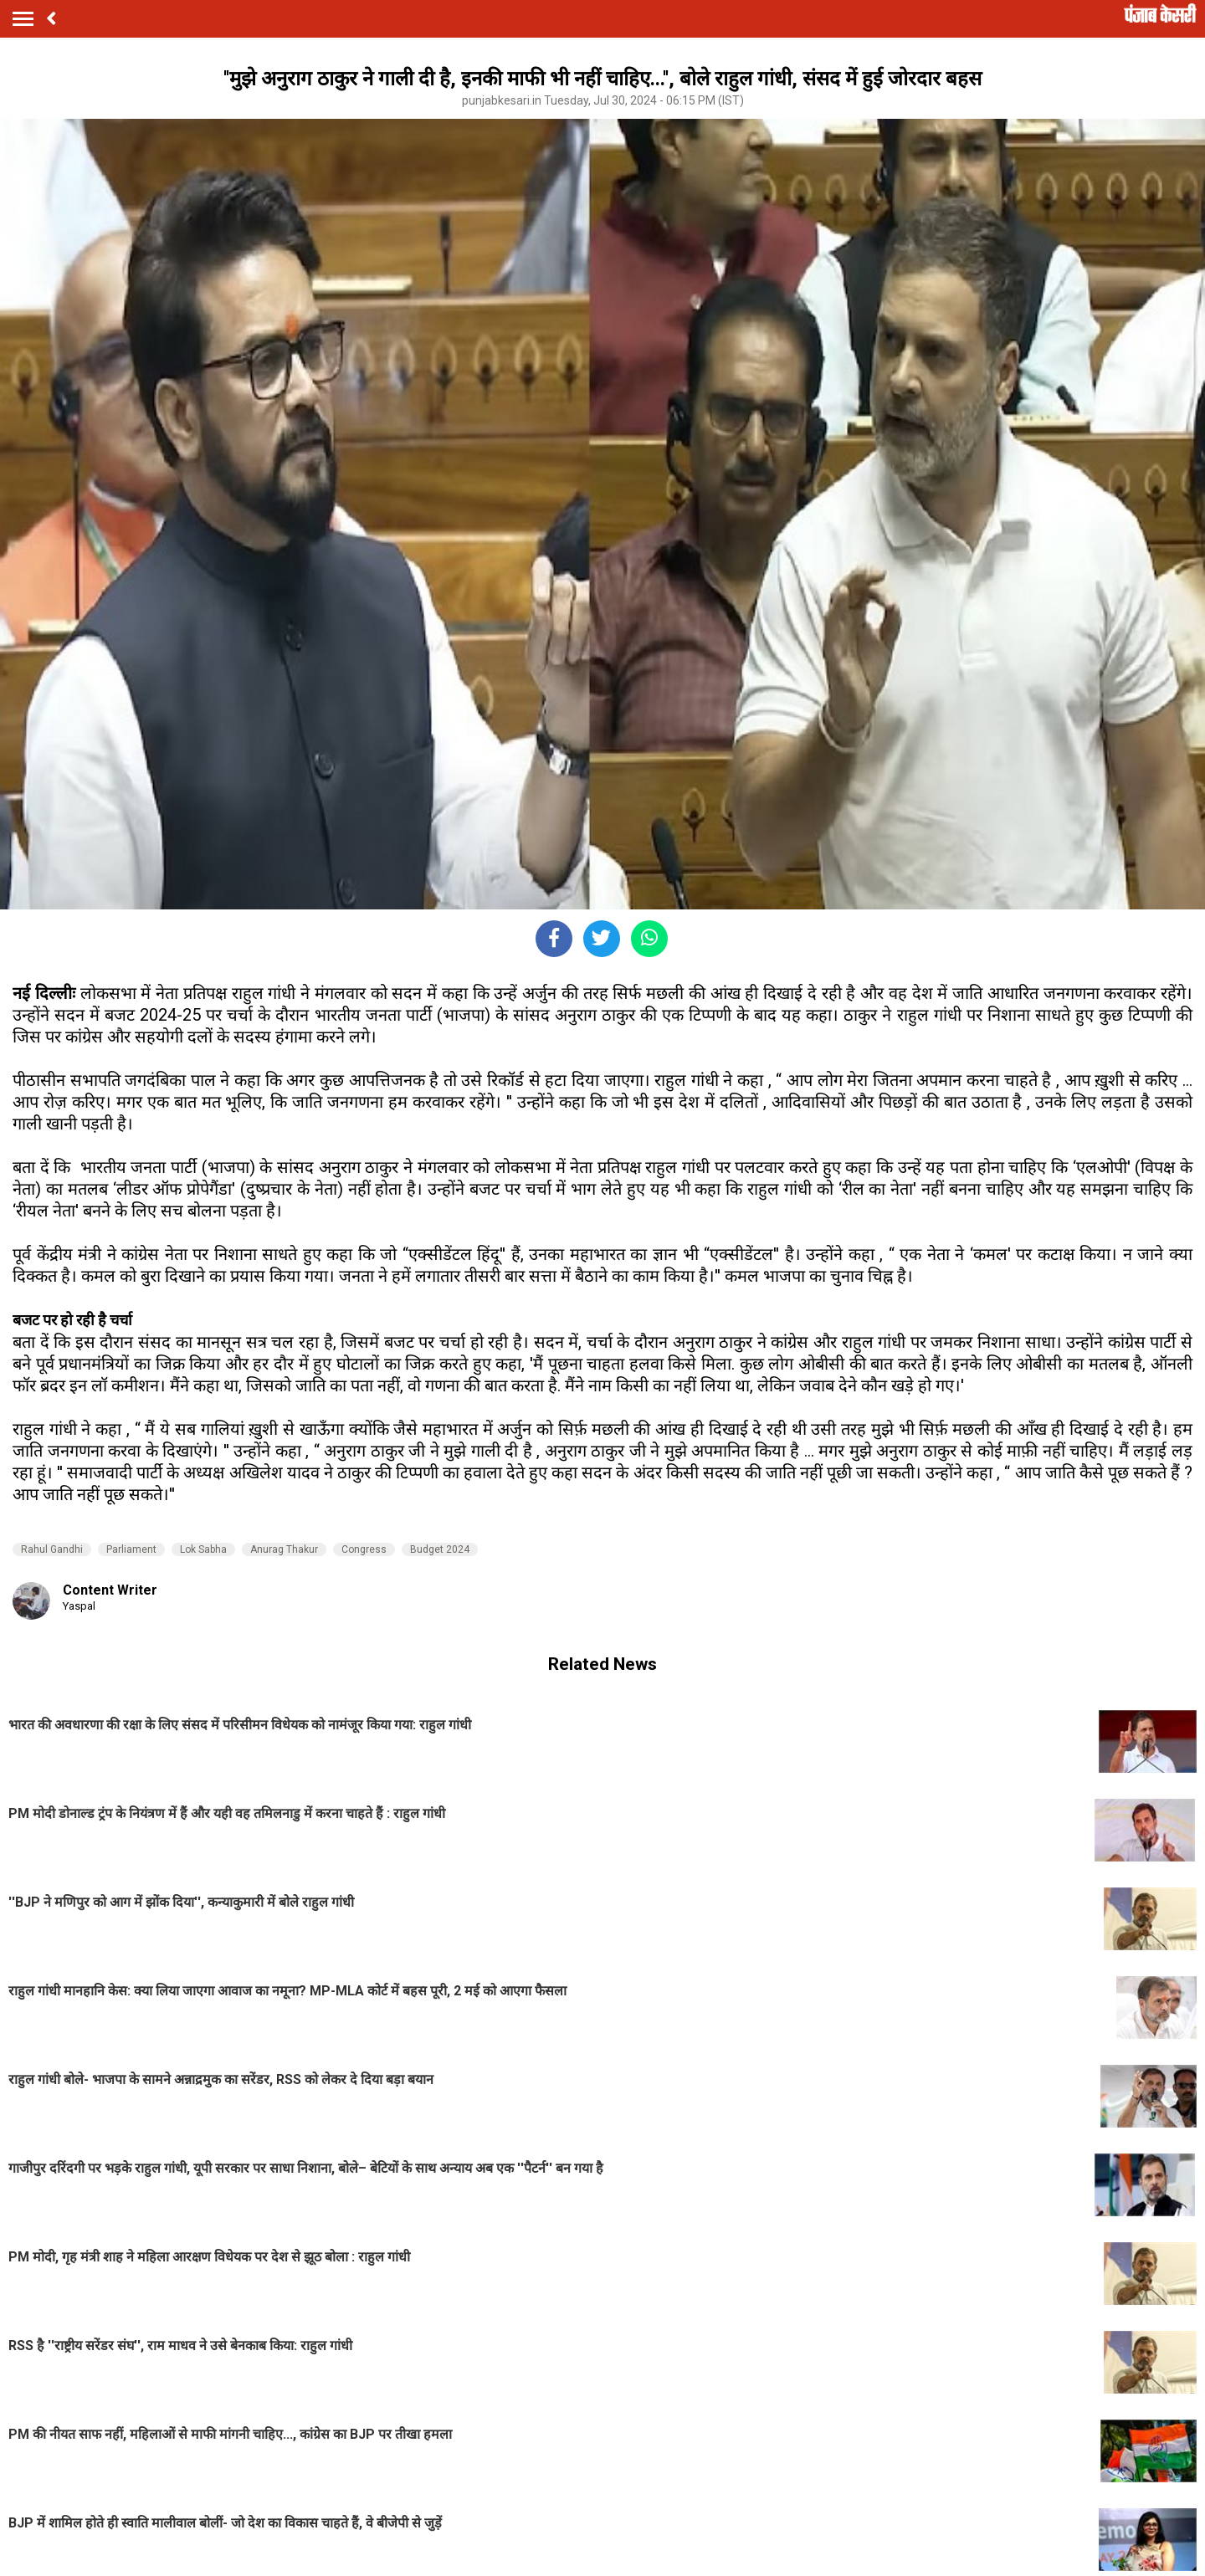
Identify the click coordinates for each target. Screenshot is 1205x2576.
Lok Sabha (203, 1549)
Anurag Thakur (284, 1549)
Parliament (131, 1549)
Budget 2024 (439, 1549)
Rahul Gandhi (52, 1549)
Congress (364, 1549)
